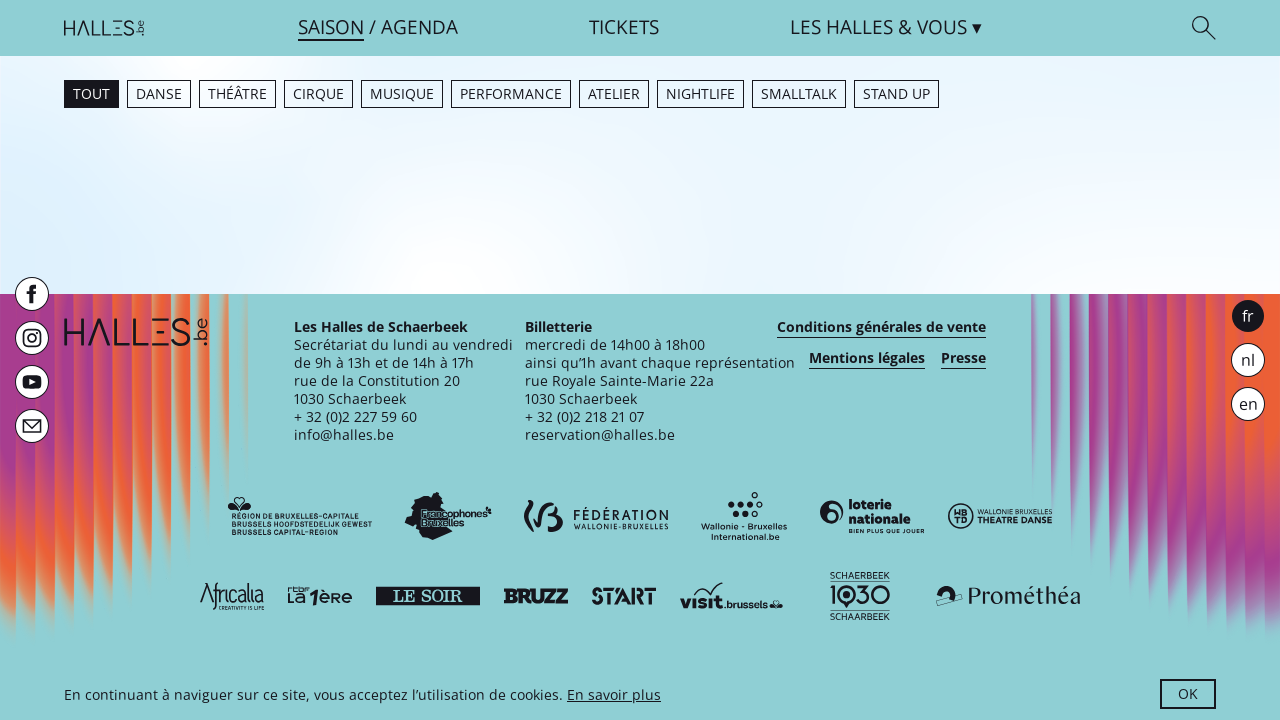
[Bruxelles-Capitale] (300, 516)
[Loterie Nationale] (872, 516)
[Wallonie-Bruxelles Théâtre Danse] (1000, 516)
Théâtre (237, 93)
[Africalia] (232, 596)
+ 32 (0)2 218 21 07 (584, 416)
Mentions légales (867, 358)
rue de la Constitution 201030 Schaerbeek (377, 389)
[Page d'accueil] (104, 28)
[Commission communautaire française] (448, 516)
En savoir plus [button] (614, 694)
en (1248, 404)
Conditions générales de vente (881, 327)
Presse (963, 358)
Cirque (318, 93)
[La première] (320, 596)
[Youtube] (32, 382)
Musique (402, 93)
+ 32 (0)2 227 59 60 (355, 416)
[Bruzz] (536, 596)
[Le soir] (428, 596)
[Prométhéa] (1008, 596)
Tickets (624, 27)
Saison (331, 27)
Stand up (896, 93)
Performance (511, 93)
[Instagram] (32, 338)
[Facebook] (32, 294)
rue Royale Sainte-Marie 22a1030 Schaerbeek (619, 389)
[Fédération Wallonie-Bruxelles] (596, 516)
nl (1248, 360)
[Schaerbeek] (860, 596)
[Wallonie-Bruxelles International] (744, 516)
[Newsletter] (32, 426)
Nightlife (700, 93)
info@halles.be (344, 434)
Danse (159, 93)
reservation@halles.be (600, 434)
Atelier (614, 93)
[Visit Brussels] (732, 596)
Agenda (419, 27)
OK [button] (1188, 693)
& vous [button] (878, 27)
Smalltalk (799, 93)
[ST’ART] (624, 596)
